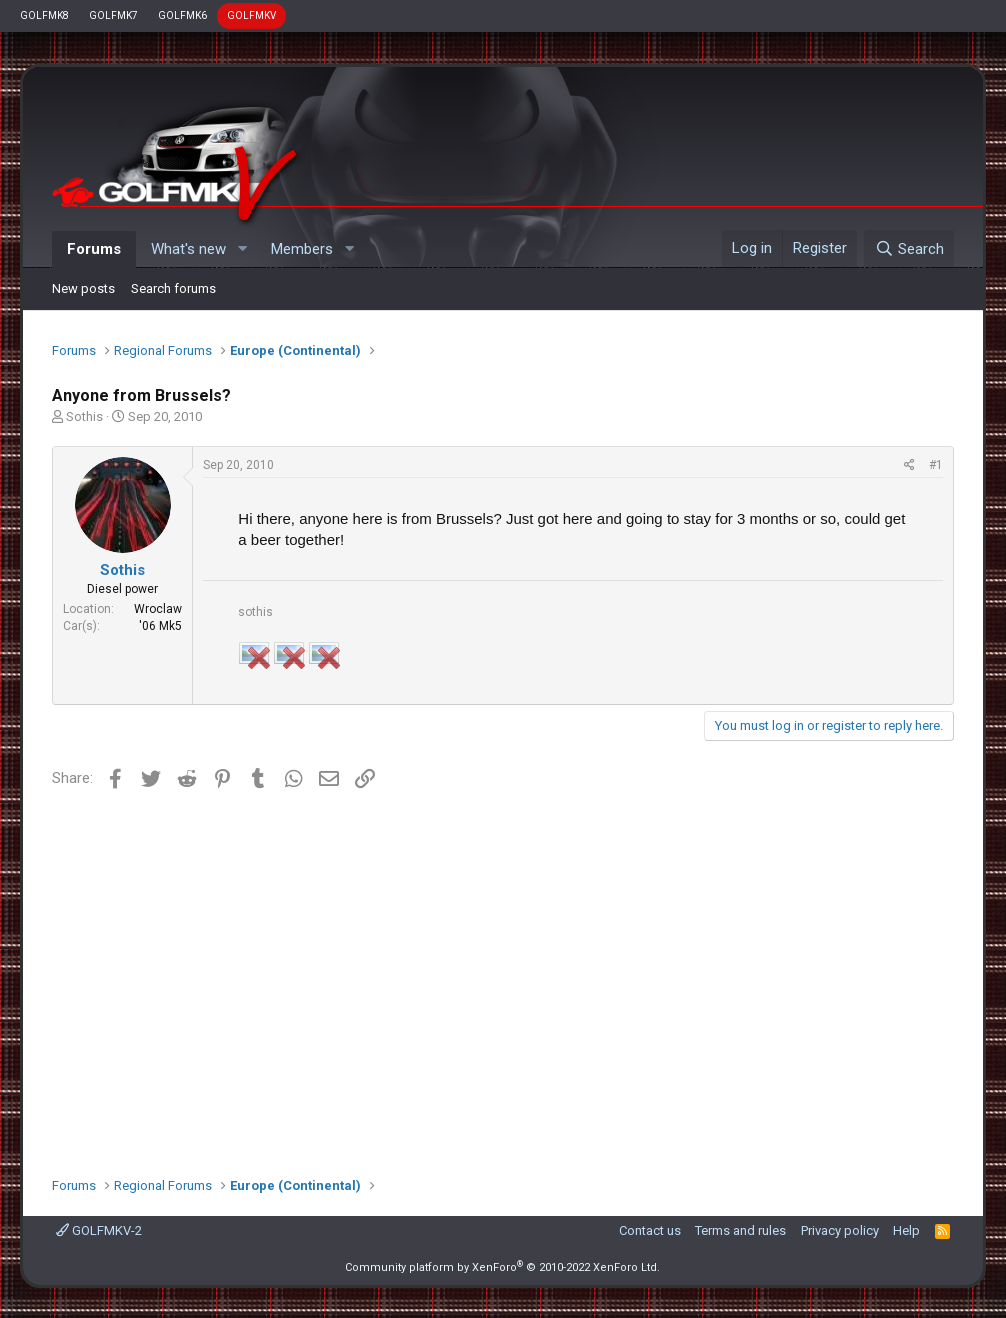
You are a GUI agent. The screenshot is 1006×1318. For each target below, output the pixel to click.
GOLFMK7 (113, 15)
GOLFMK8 (44, 15)
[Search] (908, 249)
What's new (188, 249)
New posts (83, 288)
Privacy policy (840, 1230)
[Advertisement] (502, 976)
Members (302, 249)
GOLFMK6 (182, 15)
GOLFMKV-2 (99, 1230)
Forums (94, 249)
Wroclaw (158, 609)
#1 (936, 465)
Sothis (84, 416)
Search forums (173, 288)
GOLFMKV (251, 15)
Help (906, 1230)
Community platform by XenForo (502, 1267)
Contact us (650, 1230)
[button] (242, 249)
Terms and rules (740, 1230)
